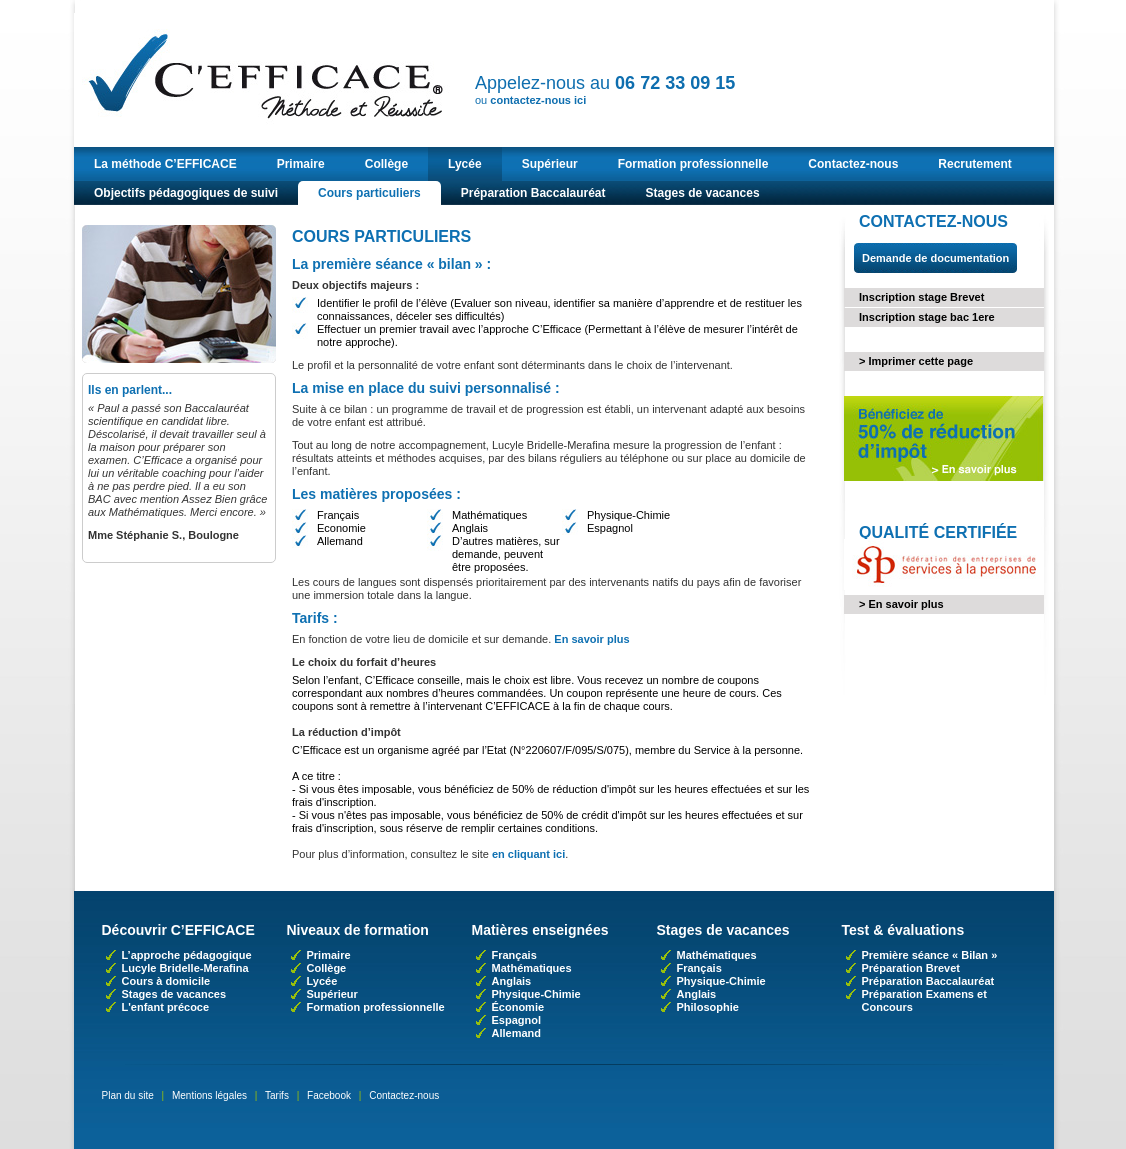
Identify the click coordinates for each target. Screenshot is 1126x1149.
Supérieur (550, 164)
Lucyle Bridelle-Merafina (185, 968)
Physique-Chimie (536, 994)
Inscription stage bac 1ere (927, 317)
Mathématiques (532, 968)
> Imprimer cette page (916, 361)
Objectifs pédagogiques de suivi (186, 193)
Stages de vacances (702, 193)
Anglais (512, 981)
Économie (518, 1007)
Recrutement (974, 164)
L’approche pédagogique (187, 955)
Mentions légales (209, 1095)
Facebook (329, 1095)
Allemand (517, 1033)
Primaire (301, 164)
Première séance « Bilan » (930, 955)
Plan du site (128, 1095)
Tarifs (277, 1095)
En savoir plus (591, 639)
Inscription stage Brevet (921, 297)
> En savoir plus (901, 604)
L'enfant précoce (166, 1007)
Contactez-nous (853, 164)
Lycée (465, 164)
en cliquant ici (528, 854)
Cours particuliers (369, 193)
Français (514, 955)
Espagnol (517, 1020)
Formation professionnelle (693, 164)
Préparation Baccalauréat (533, 193)
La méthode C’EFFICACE (165, 164)
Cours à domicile (166, 981)
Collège (386, 164)
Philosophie (708, 1007)
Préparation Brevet (911, 968)
